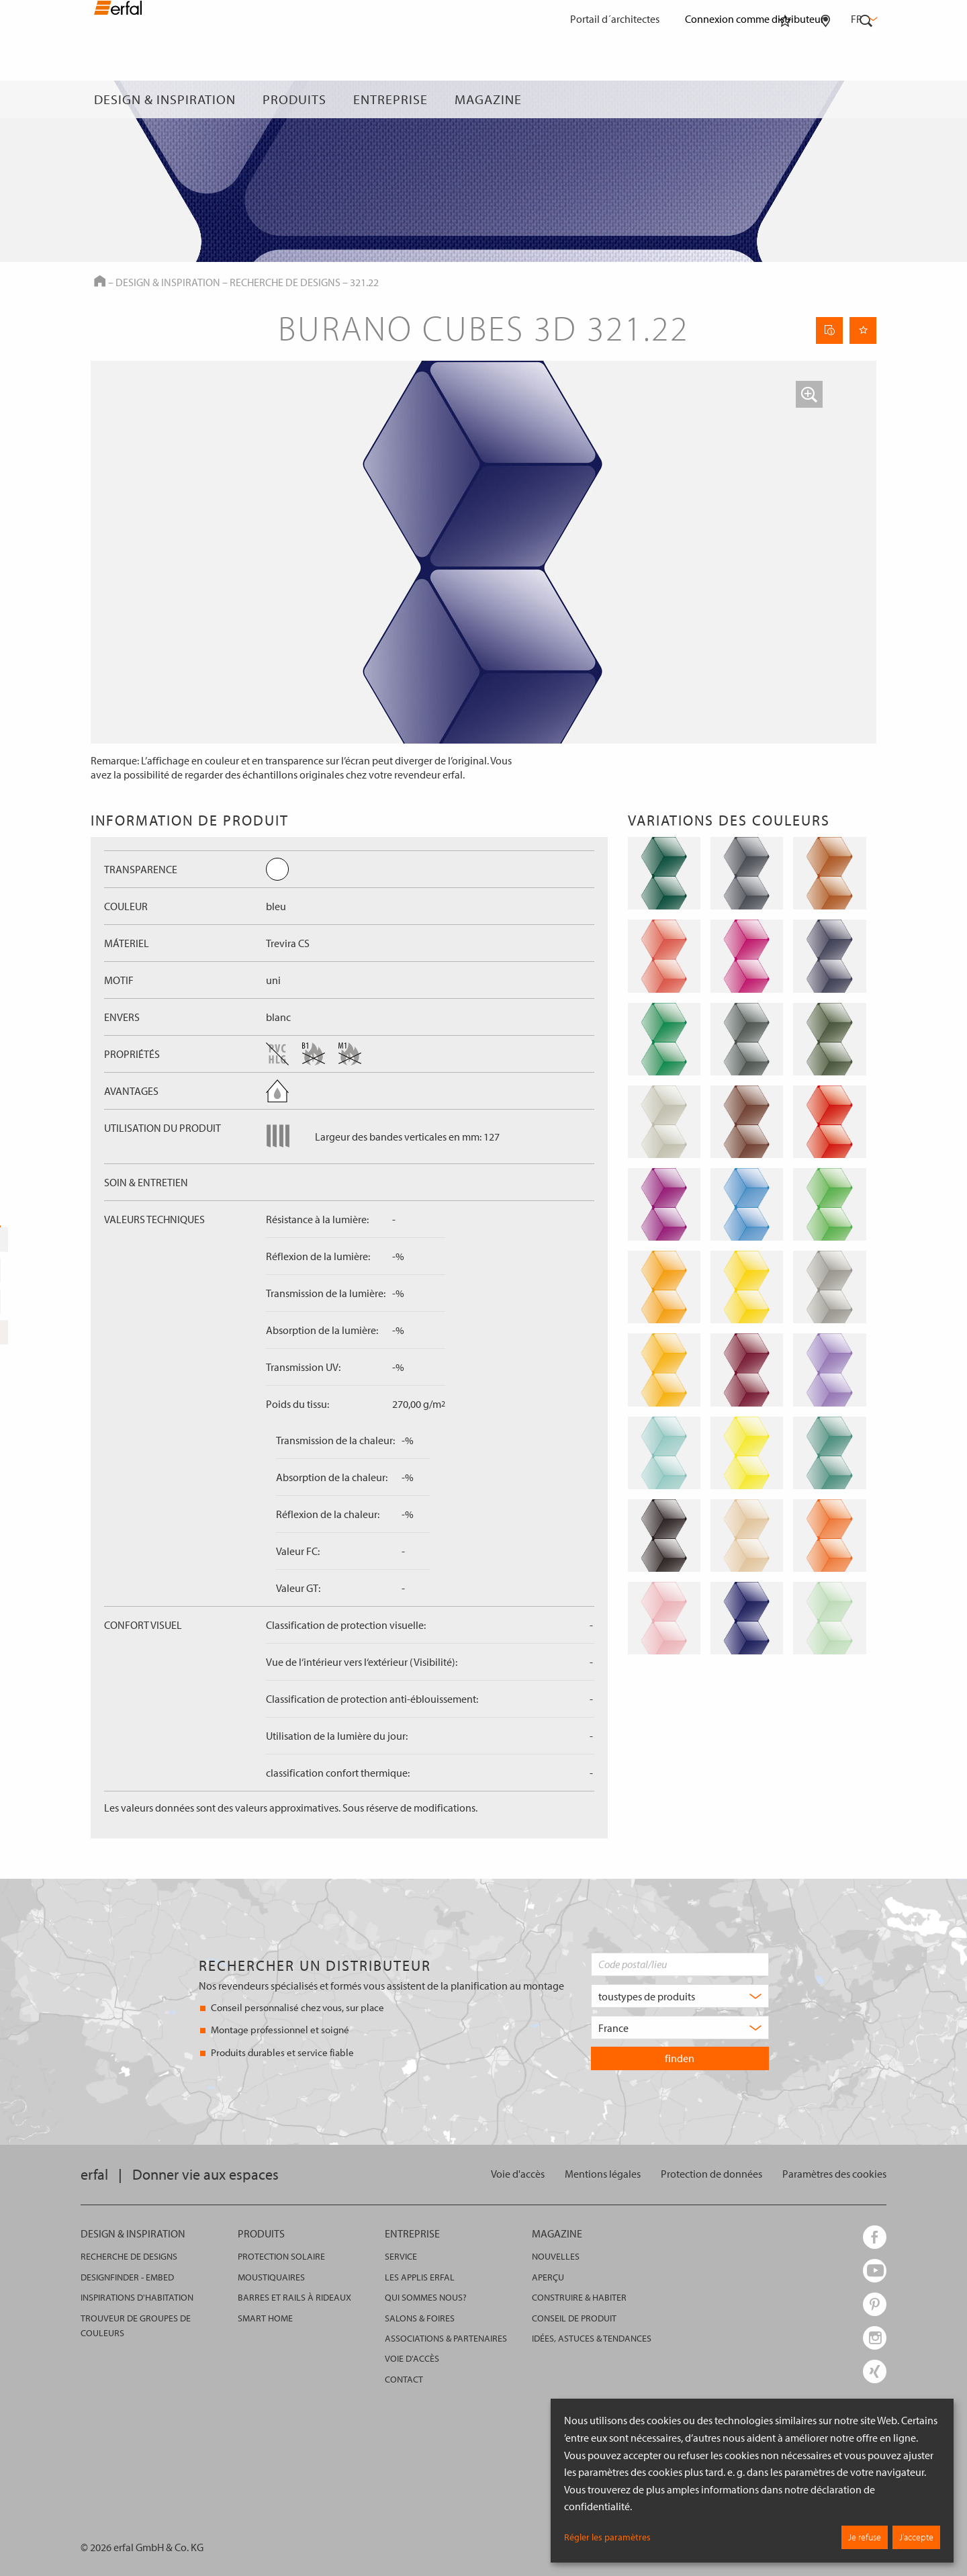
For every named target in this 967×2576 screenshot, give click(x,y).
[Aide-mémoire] (785, 99)
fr (863, 19)
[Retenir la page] (862, 330)
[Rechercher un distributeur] (825, 99)
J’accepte (916, 2537)
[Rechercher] (866, 99)
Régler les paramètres (607, 2537)
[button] (809, 394)
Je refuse (864, 2537)
